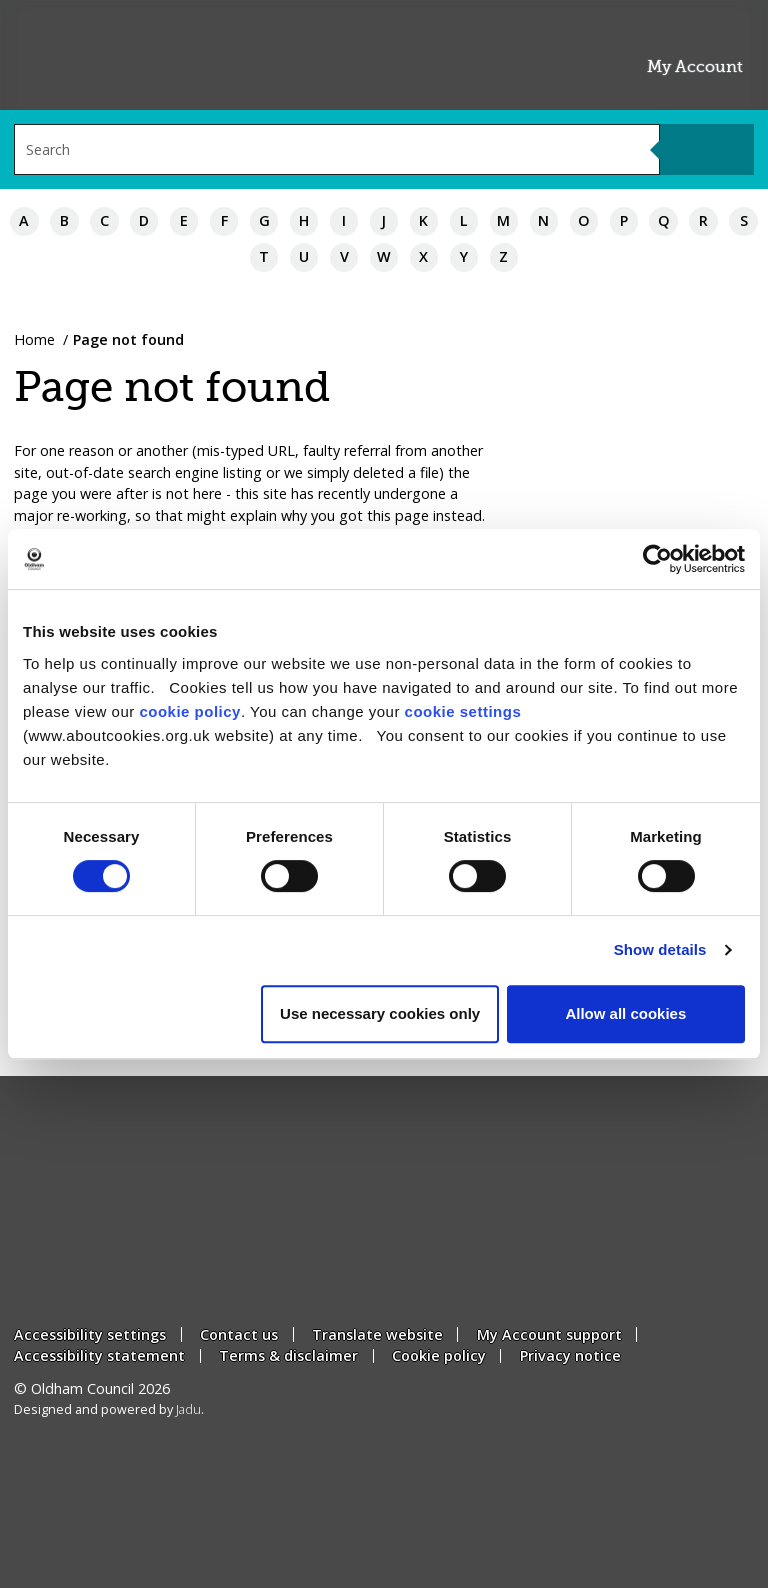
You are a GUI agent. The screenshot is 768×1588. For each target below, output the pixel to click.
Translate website (377, 1334)
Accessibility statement (99, 1355)
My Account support (549, 1334)
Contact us (239, 1334)
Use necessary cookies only (380, 1013)
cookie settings (463, 711)
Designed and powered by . (109, 1409)
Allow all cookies (625, 1013)
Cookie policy (439, 1355)
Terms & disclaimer (288, 1355)
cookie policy (190, 711)
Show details (660, 949)
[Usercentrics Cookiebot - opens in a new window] (657, 559)
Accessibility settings (90, 1334)
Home (34, 339)
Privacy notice (570, 1355)
